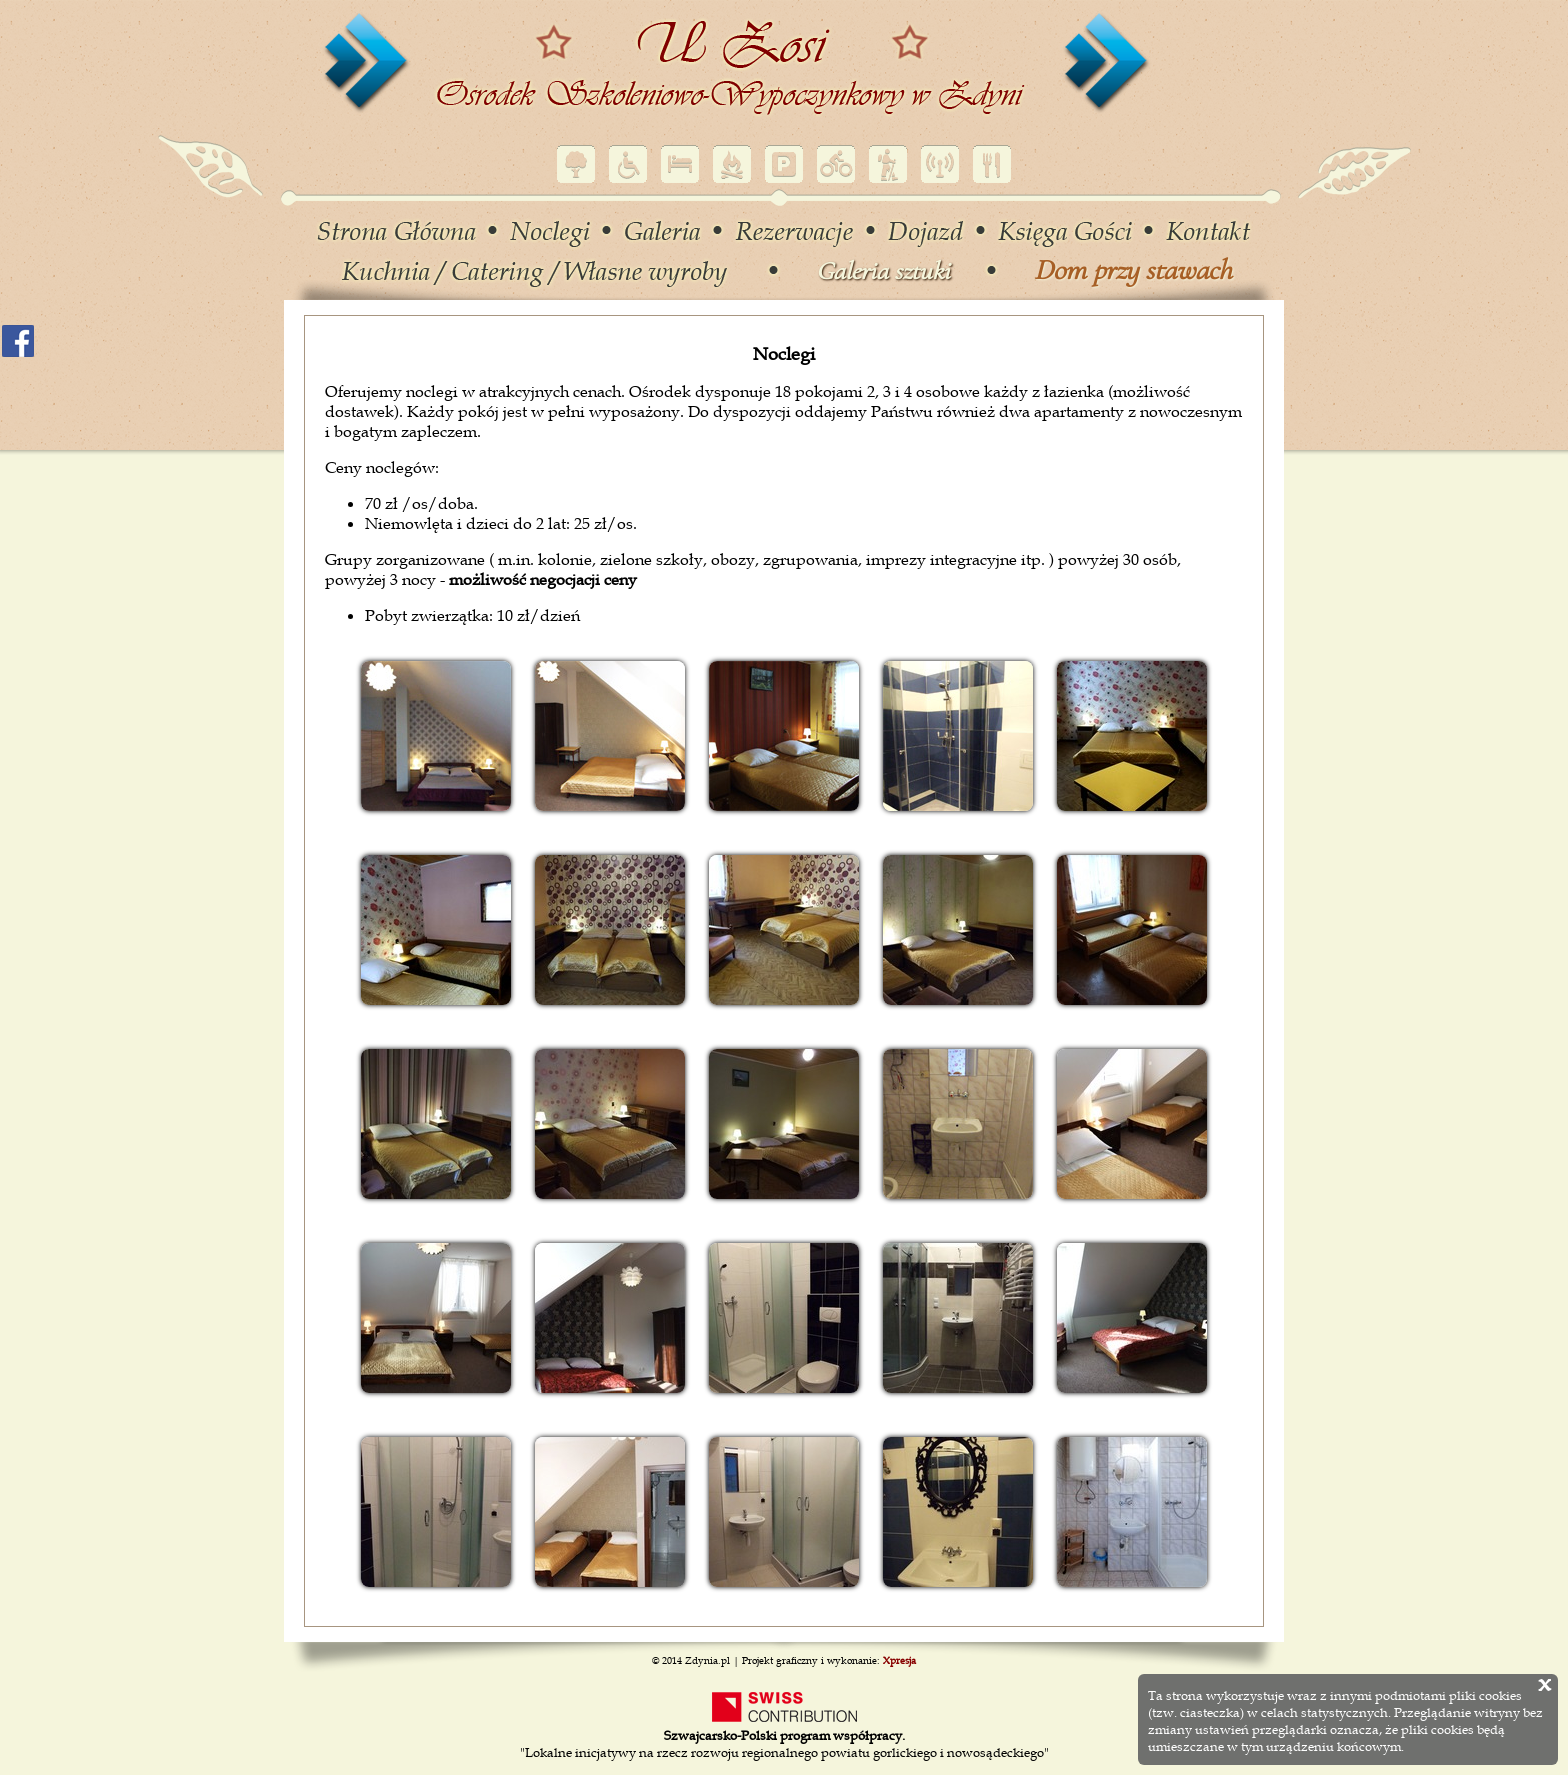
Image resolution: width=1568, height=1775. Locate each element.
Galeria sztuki (883, 271)
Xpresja (899, 1660)
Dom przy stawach (1133, 270)
